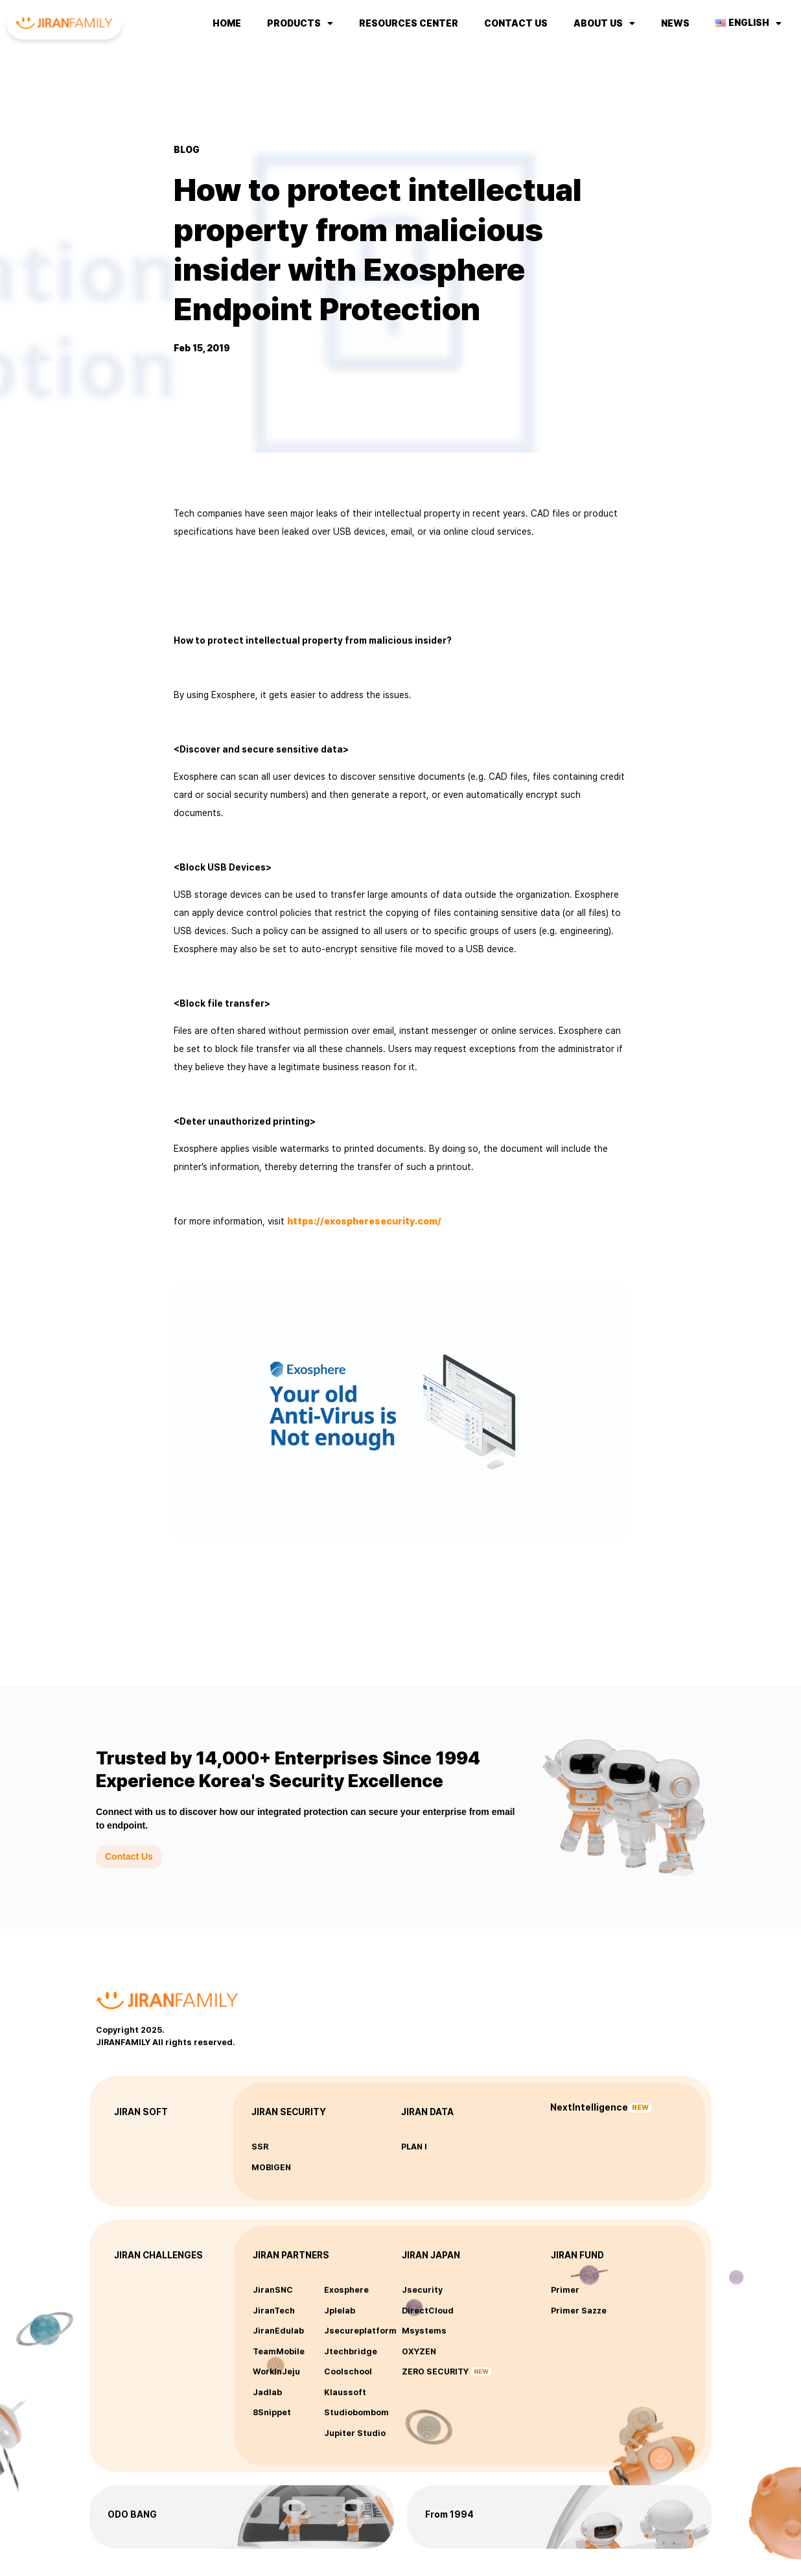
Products (300, 23)
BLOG (187, 150)
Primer (565, 2290)
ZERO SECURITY (435, 2371)
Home (227, 23)
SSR (259, 2146)
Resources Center (408, 23)
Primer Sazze (579, 2310)
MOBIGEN (271, 2167)
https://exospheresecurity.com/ (364, 1221)
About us (604, 23)
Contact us (516, 23)
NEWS (675, 23)
